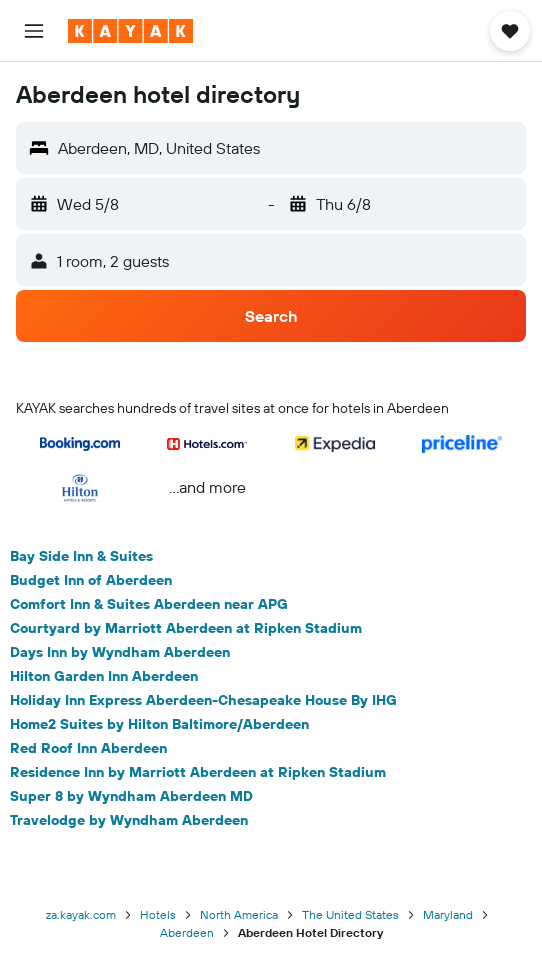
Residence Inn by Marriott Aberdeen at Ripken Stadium (198, 772)
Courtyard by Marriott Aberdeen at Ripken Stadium (186, 628)
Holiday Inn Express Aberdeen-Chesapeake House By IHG (203, 700)
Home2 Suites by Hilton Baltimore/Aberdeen (159, 724)
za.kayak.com (81, 914)
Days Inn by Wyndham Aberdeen (120, 652)
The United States (350, 914)
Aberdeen (187, 932)
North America (239, 914)
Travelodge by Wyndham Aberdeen (129, 820)
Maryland (448, 914)
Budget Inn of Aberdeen (91, 580)
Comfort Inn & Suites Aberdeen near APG (149, 604)
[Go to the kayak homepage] (130, 31)
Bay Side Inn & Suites (81, 556)
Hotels (158, 914)
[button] (34, 31)
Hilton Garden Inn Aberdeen (104, 676)
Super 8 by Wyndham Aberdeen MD (131, 796)
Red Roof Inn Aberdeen (88, 748)
